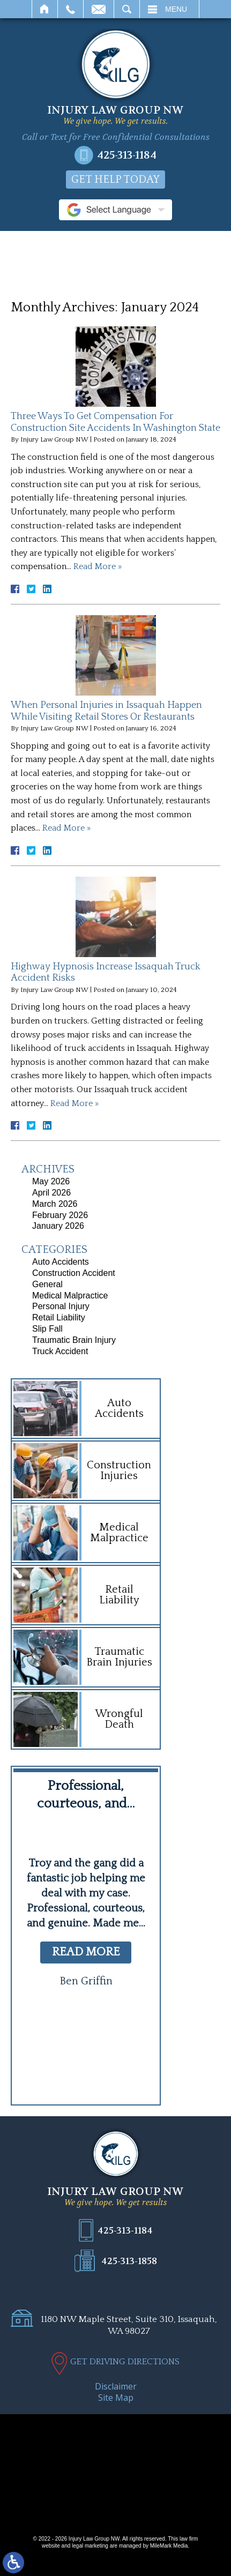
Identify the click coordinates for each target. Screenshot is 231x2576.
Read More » (97, 566)
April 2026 (51, 1192)
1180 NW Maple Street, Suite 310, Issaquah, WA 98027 (129, 2325)
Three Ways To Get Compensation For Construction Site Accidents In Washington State (115, 422)
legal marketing (90, 2546)
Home (44, 9)
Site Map (115, 2397)
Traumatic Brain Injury (74, 1340)
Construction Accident (73, 1273)
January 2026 (58, 1225)
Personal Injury (61, 1306)
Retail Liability (58, 1317)
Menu (176, 9)
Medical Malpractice (70, 1295)
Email (99, 9)
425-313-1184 (127, 155)
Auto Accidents (60, 1261)
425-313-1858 (129, 2261)
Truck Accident (60, 1351)
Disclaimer (116, 2386)
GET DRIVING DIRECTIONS (125, 2361)
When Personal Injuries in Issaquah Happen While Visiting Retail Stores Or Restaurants (106, 711)
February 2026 (60, 1215)
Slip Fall (47, 1328)
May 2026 (51, 1181)
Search (126, 9)
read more (86, 1952)
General (47, 1284)
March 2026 (55, 1203)
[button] (65, 2068)
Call (70, 9)
